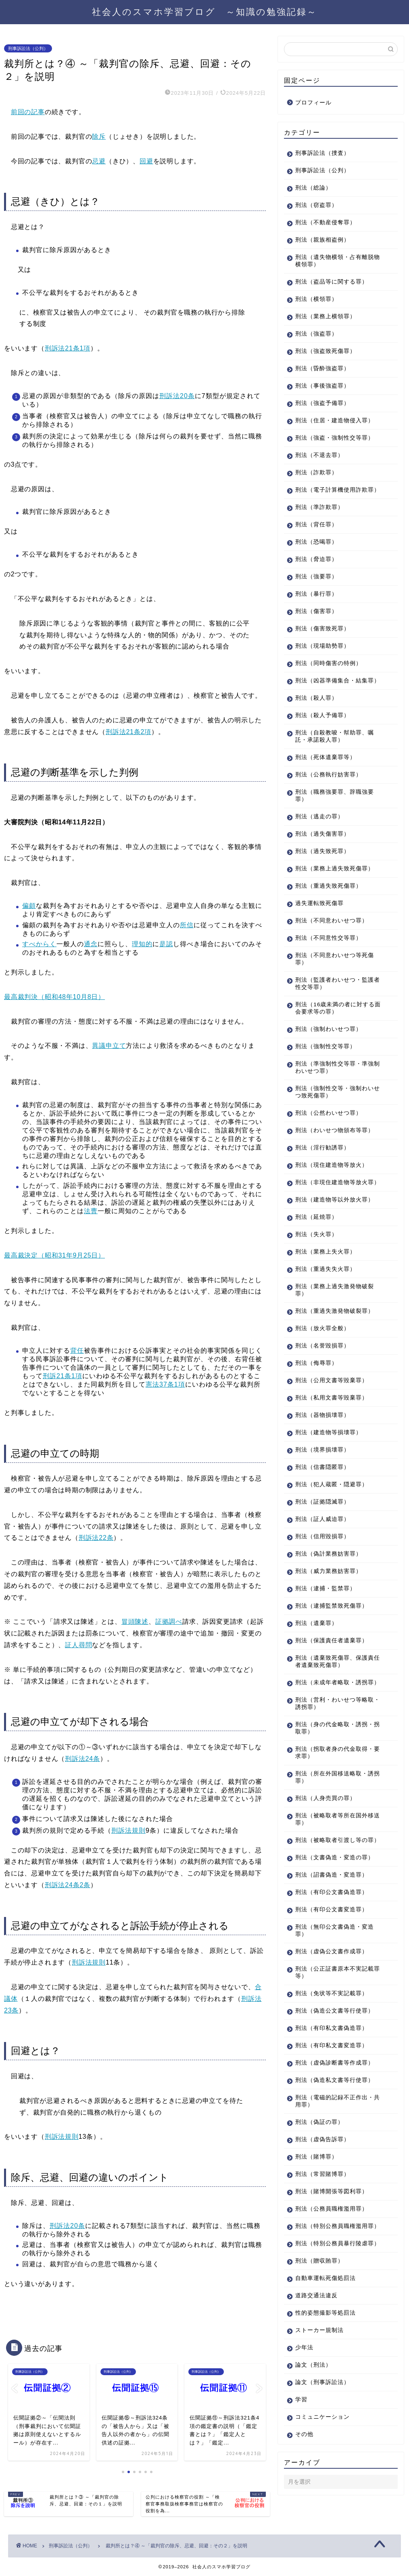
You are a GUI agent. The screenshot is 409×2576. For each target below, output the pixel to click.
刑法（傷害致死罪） (322, 629)
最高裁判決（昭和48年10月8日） (54, 996)
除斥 (99, 136)
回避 (146, 161)
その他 (304, 2434)
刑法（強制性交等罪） (325, 1046)
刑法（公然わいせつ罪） (328, 1113)
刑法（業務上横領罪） (325, 316)
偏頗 (29, 905)
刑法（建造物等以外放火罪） (334, 1200)
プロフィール (313, 103)
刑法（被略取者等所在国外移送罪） (337, 1819)
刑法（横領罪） (316, 299)
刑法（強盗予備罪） (322, 403)
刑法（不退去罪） (319, 455)
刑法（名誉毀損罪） (322, 1346)
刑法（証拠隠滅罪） (322, 1502)
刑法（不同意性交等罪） (328, 938)
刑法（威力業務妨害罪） (328, 1571)
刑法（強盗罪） (316, 334)
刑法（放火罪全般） (322, 1328)
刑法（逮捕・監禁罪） (325, 1588)
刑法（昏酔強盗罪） (322, 368)
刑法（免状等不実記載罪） (331, 1993)
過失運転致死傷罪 (319, 903)
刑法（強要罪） (316, 577)
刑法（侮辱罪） (316, 1363)
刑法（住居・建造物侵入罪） (334, 420)
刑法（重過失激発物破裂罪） (334, 1311)
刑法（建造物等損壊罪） (328, 1432)
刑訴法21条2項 (128, 731)
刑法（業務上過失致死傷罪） (334, 869)
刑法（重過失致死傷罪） (328, 886)
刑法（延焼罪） (316, 1217)
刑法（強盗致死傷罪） (325, 351)
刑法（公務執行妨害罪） (328, 775)
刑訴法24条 (82, 1758)
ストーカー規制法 (319, 2330)
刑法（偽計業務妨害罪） (328, 1554)
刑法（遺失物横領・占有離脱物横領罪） (337, 260)
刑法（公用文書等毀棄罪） (331, 1380)
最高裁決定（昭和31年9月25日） (54, 1255)
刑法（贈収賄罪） (319, 2261)
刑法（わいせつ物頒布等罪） (334, 1130)
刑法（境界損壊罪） (322, 1450)
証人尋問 (78, 1645)
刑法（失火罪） (316, 1234)
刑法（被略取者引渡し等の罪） (337, 1840)
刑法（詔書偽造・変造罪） (331, 1875)
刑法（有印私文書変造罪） (331, 2045)
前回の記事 (28, 111)
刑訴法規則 (128, 1830)
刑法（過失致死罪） (322, 851)
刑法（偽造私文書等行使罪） (334, 2080)
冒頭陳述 (134, 1621)
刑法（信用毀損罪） (322, 1536)
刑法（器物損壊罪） (322, 1415)
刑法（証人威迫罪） (322, 1519)
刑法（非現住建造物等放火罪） (337, 1182)
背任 (77, 1350)
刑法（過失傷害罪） (322, 834)
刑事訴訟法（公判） (28, 48)
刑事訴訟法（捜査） (322, 153)
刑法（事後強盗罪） (322, 386)
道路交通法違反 (316, 2295)
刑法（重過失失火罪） (325, 1269)
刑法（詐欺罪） (316, 472)
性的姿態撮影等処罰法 (325, 2313)
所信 (187, 925)
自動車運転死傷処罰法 (325, 2278)
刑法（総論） (313, 188)
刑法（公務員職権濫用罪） (331, 2209)
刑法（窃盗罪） (316, 205)
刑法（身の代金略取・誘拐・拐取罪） (337, 1728)
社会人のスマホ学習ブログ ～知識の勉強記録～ (204, 11)
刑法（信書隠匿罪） (322, 1467)
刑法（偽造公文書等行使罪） (334, 2011)
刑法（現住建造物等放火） (331, 1165)
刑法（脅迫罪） (316, 559)
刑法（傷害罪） (316, 611)
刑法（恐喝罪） (316, 542)
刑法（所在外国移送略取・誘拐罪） (337, 1777)
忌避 (99, 161)
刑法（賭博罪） (316, 2157)
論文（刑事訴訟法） (322, 2382)
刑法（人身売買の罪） (325, 1798)
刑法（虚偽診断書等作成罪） (334, 2063)
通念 (91, 944)
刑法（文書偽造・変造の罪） (334, 1857)
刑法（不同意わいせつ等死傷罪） (334, 959)
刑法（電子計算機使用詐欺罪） (337, 490)
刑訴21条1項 (62, 1375)
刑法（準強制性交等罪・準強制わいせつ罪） (337, 1067)
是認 (166, 944)
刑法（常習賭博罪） (322, 2174)
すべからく (39, 944)
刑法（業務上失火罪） (325, 1252)
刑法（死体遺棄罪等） (325, 757)
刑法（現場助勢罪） (322, 646)
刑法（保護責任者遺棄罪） (331, 1640)
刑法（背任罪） (316, 524)
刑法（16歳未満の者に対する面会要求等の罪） (338, 1008)
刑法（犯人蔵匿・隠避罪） (331, 1484)
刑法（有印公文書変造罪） (331, 1909)
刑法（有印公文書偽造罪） (331, 1892)
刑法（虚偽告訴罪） (322, 2139)
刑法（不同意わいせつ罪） (331, 921)
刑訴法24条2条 (67, 1884)
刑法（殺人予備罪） (322, 715)
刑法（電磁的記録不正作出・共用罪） (337, 2101)
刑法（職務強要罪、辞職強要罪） (334, 795)
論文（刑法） (313, 2365)
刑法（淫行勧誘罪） (322, 1148)
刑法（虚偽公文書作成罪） (331, 1951)
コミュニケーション (322, 2417)
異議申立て (109, 1045)
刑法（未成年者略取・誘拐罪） (337, 1682)
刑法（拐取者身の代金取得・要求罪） (337, 1752)
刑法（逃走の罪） (319, 816)
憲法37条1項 (165, 1384)
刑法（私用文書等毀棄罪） (331, 1398)
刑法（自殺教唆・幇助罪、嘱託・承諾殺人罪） (334, 736)
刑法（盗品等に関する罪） (331, 282)
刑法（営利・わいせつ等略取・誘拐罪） (337, 1703)
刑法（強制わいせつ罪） (328, 1029)
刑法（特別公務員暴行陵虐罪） (337, 2243)
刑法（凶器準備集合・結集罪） (337, 681)
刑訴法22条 (96, 1537)
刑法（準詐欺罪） (319, 507)
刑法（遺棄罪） (316, 1623)
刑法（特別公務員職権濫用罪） (337, 2226)
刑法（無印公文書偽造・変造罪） (334, 1930)
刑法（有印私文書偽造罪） (331, 2028)
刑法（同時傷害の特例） (328, 663)
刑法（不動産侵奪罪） (325, 222)
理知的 (142, 944)
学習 (301, 2400)
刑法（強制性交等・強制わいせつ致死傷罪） (337, 1092)
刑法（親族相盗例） (322, 240)
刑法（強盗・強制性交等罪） (334, 438)
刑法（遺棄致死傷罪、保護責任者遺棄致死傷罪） (337, 1661)
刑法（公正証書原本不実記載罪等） (337, 1972)
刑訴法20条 (177, 395)
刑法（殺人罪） (316, 698)
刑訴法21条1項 (67, 348)
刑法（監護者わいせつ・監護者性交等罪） (337, 983)
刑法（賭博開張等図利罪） (331, 2191)
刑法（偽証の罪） (319, 2122)
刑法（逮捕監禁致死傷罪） (331, 1606)
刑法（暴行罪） (316, 594)
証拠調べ (168, 1621)
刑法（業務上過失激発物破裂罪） (334, 1290)
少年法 (304, 2347)
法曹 (91, 1211)
